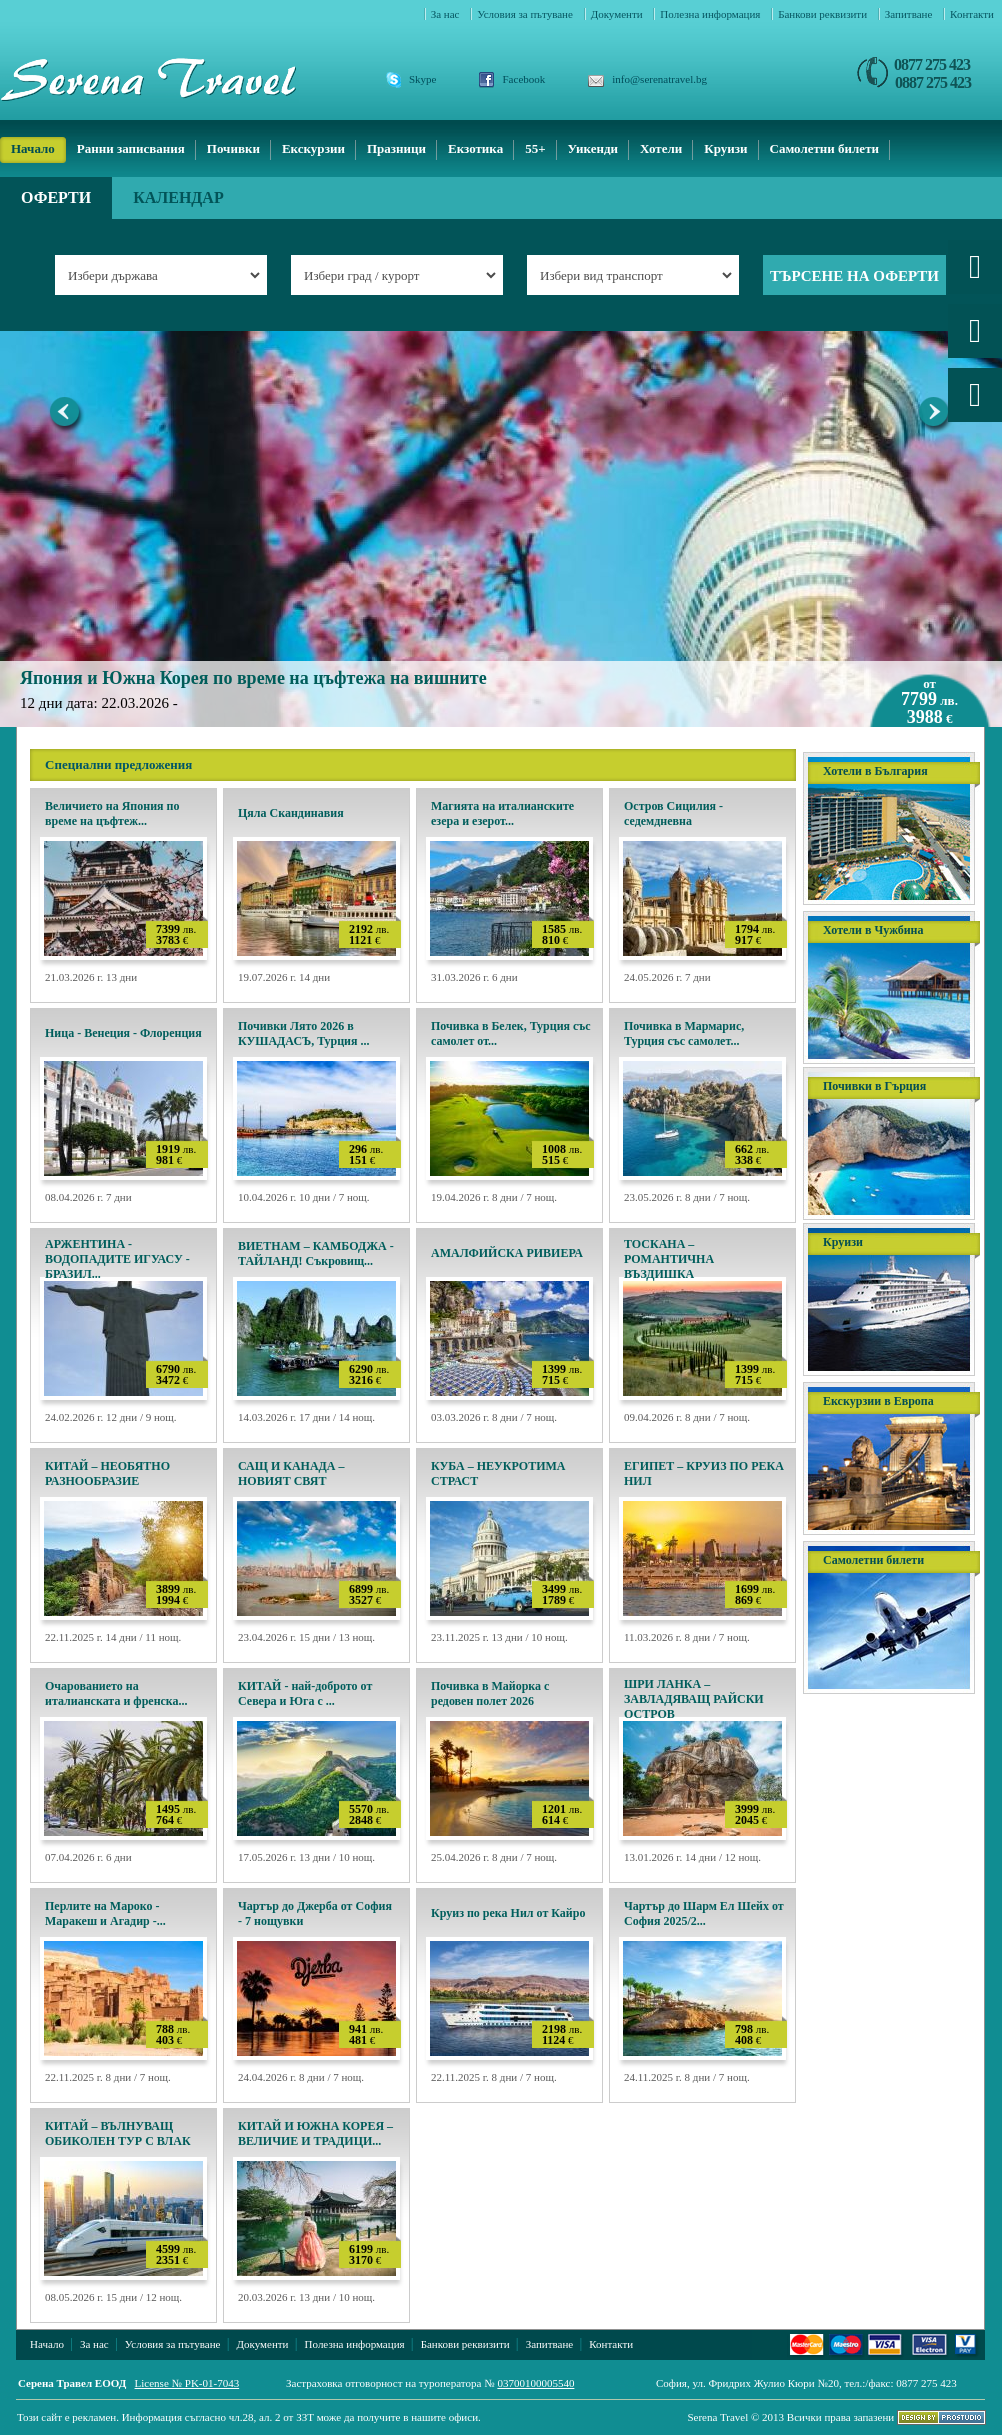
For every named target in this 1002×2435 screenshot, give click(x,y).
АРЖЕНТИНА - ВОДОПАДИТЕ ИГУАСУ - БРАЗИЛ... (117, 1259)
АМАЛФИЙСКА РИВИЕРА (507, 1253)
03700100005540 (535, 2383)
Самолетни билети (825, 148)
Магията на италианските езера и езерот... (502, 813)
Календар (178, 197)
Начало (33, 148)
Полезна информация (711, 14)
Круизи (725, 148)
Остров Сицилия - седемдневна (673, 813)
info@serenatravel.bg (659, 79)
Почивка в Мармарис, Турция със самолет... (684, 1033)
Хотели (661, 148)
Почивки (233, 148)
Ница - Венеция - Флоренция (123, 1033)
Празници (396, 148)
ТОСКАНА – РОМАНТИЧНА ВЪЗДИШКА (669, 1259)
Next (935, 415)
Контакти (972, 14)
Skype (423, 79)
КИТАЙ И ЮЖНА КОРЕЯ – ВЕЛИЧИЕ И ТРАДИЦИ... (315, 2133)
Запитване (910, 14)
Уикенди (593, 148)
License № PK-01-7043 (187, 2383)
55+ (535, 148)
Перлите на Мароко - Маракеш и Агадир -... (105, 1913)
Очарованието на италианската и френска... (116, 1693)
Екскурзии (313, 148)
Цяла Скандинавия (291, 813)
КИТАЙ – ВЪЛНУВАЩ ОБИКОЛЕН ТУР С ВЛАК (118, 2133)
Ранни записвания (131, 148)
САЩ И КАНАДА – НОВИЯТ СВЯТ (291, 1473)
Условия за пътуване (526, 14)
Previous (66, 415)
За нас (447, 14)
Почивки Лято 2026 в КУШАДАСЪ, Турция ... (304, 1033)
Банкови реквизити (824, 14)
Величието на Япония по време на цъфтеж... (112, 813)
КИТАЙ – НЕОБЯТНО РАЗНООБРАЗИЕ (107, 1473)
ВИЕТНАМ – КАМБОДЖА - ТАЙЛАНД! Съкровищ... (316, 1253)
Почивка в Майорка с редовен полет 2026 (490, 1693)
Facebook (524, 79)
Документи (618, 14)
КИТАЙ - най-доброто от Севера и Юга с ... (305, 1693)
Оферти (56, 197)
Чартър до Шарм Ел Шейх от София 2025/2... (704, 1913)
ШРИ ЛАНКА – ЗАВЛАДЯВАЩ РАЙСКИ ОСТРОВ (694, 1699)
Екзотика (475, 148)
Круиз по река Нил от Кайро (508, 1913)
